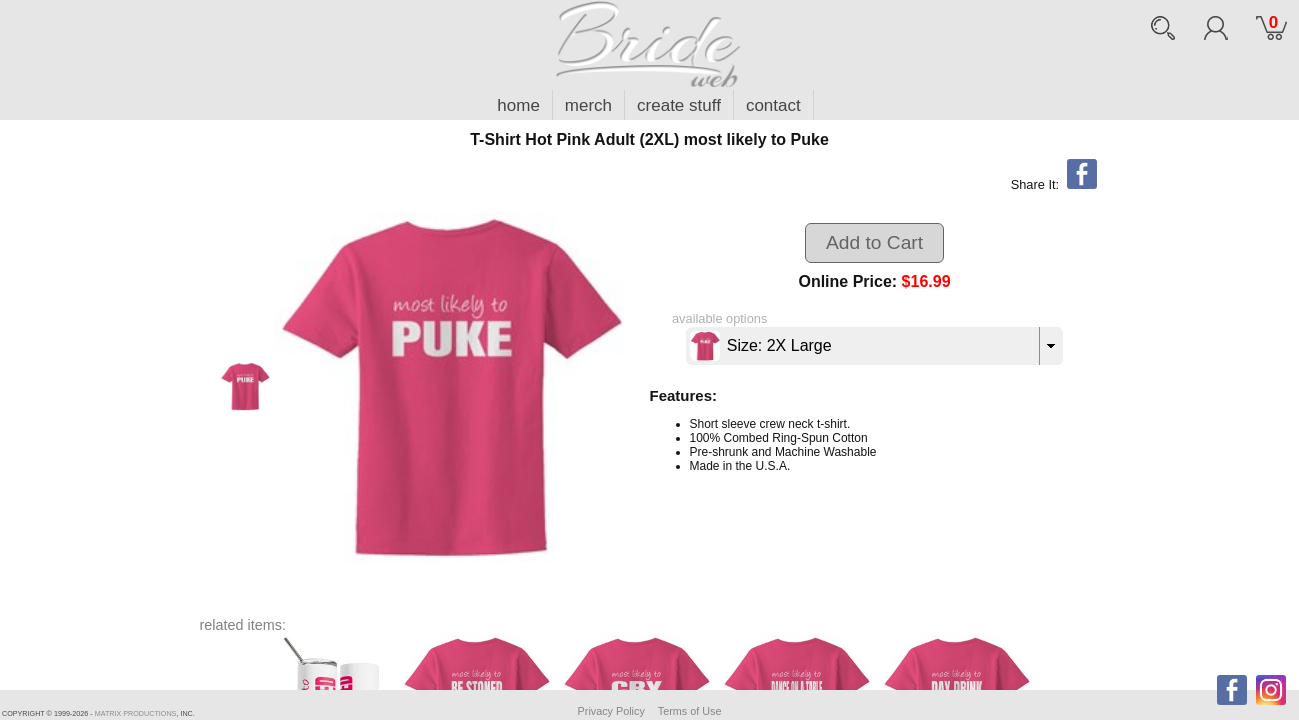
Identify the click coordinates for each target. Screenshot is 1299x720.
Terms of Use (690, 711)
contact (773, 105)
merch (588, 105)
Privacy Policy (611, 711)
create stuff (679, 105)
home (518, 105)
